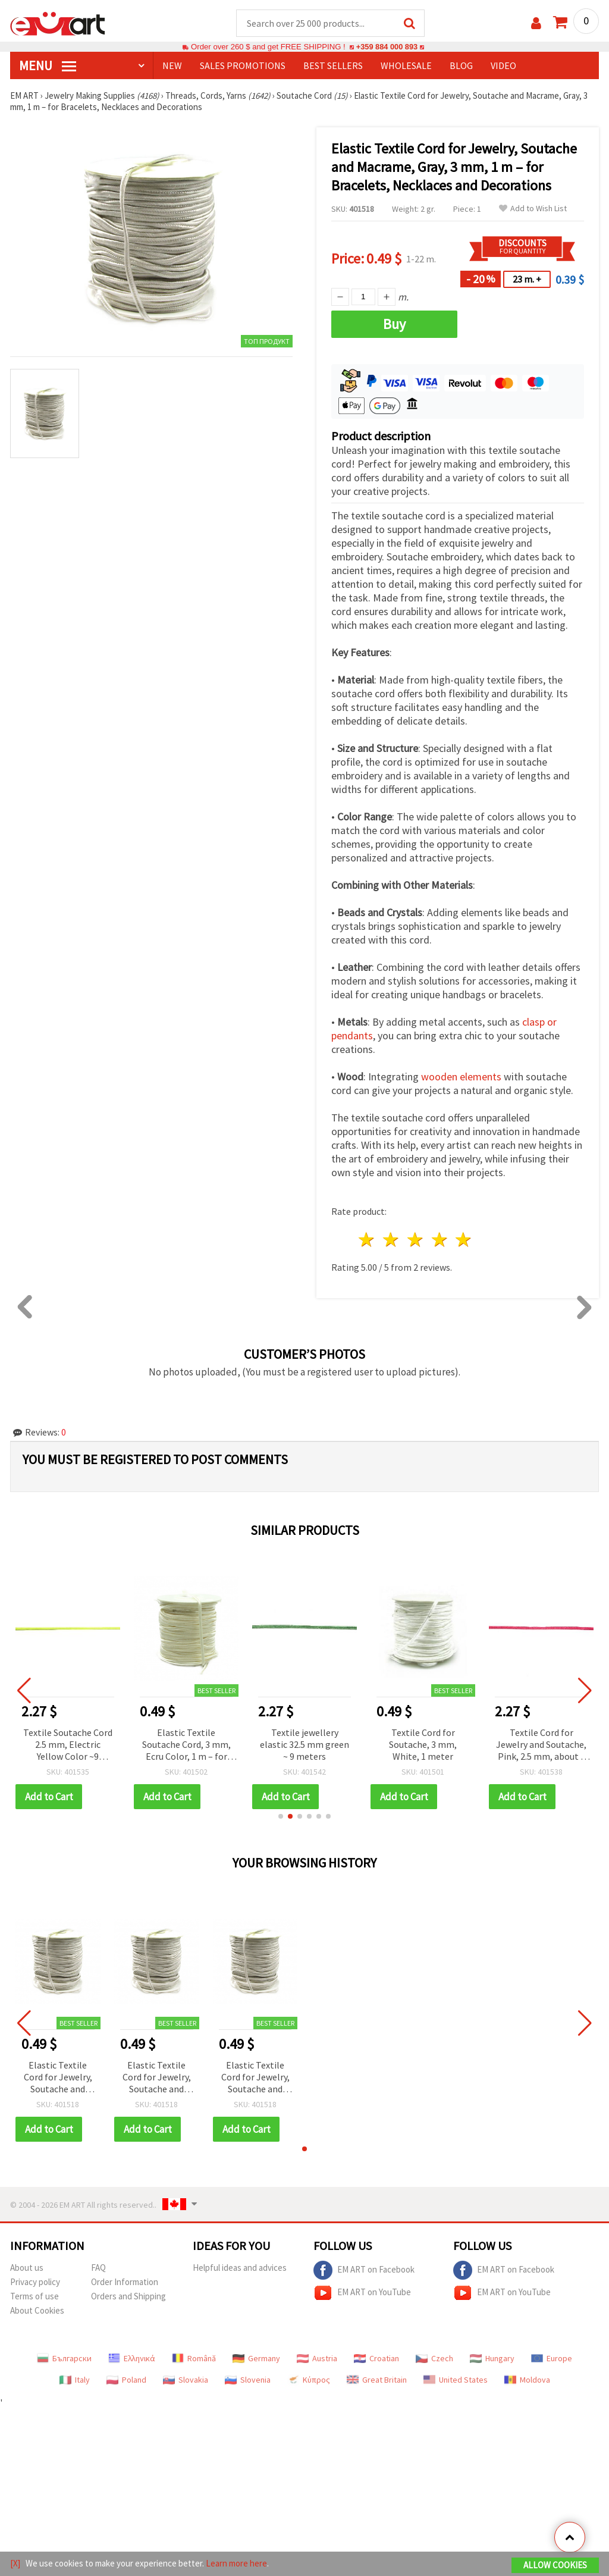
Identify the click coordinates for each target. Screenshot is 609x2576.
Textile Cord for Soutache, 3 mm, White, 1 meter (423, 1745)
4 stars (440, 1240)
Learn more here (236, 2563)
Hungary (492, 2359)
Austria (317, 2359)
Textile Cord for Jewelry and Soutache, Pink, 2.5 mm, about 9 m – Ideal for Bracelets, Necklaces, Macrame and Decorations (541, 1746)
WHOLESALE (406, 66)
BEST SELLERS (333, 66)
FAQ (98, 2268)
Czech (434, 2359)
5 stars (464, 1240)
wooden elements (461, 1077)
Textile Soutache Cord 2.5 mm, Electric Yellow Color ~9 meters (67, 1746)
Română (194, 2359)
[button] (280, 1817)
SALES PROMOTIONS (242, 66)
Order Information (124, 2282)
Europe (551, 2359)
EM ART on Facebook (364, 2270)
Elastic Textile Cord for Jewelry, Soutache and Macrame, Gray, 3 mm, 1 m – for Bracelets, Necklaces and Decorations (58, 2078)
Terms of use (34, 2296)
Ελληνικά (131, 2359)
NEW (172, 66)
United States (455, 2380)
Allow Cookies (555, 2565)
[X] (15, 2563)
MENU (47, 66)
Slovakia (185, 2380)
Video (503, 66)
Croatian (376, 2359)
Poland (126, 2380)
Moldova (527, 2380)
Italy (74, 2380)
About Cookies (37, 2311)
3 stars (415, 1240)
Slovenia (248, 2380)
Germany (256, 2359)
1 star (367, 1240)
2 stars (391, 1240)
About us (26, 2268)
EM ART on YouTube (362, 2293)
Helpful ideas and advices (240, 2268)
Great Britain (377, 2380)
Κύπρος (308, 2380)
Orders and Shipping (128, 2296)
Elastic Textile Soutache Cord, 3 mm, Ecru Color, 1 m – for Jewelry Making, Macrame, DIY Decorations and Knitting (186, 1746)
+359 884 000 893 (386, 47)
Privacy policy (35, 2282)
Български (64, 2359)
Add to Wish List (533, 209)
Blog (461, 66)
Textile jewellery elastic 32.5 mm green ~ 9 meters (304, 1745)
